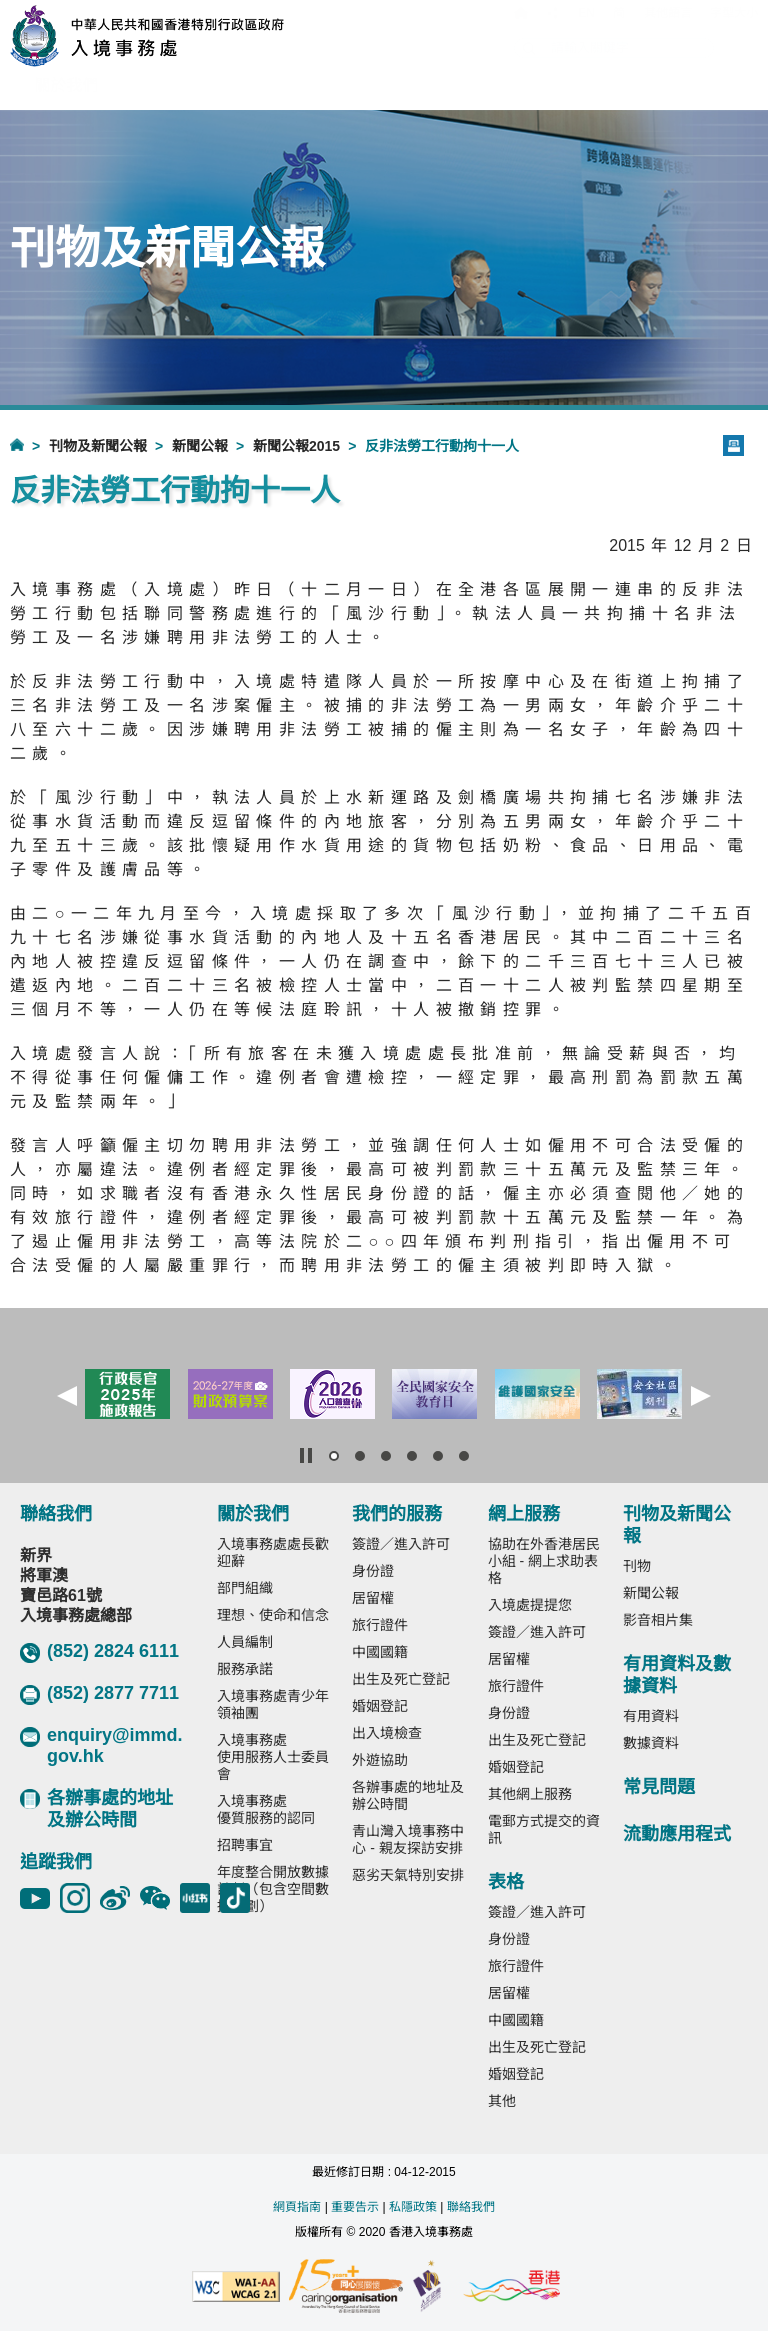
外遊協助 (380, 1760)
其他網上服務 (530, 1794)
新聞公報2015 (296, 446)
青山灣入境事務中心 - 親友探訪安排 (408, 1839)
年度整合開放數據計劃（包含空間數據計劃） (273, 1889)
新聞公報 (200, 446)
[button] (67, 1396)
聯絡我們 (471, 2207)
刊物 (637, 1566)
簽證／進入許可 (401, 1544)
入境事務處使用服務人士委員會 (273, 1757)
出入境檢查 (387, 1733)
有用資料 (651, 1716)
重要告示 (355, 2207)
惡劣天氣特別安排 (408, 1875)
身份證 (373, 1571)
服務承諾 (245, 1669)
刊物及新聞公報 (98, 446)
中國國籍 (380, 1652)
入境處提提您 (530, 1605)
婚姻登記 (380, 1706)
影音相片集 (658, 1620)
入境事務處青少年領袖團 (273, 1704)
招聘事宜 (245, 1845)
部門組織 (245, 1588)
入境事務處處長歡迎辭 (273, 1552)
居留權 (373, 1598)
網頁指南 (297, 2207)
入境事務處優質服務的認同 (266, 1809)
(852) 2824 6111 (99, 1652)
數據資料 (651, 1743)
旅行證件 (380, 1625)
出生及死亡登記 (401, 1679)
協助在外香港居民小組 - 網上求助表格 (544, 1561)
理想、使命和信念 (273, 1615)
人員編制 (245, 1642)
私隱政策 (413, 2207)
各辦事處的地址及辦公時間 (96, 1809)
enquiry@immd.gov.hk (101, 1745)
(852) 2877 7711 (99, 1694)
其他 (502, 2101)
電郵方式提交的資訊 (544, 1829)
